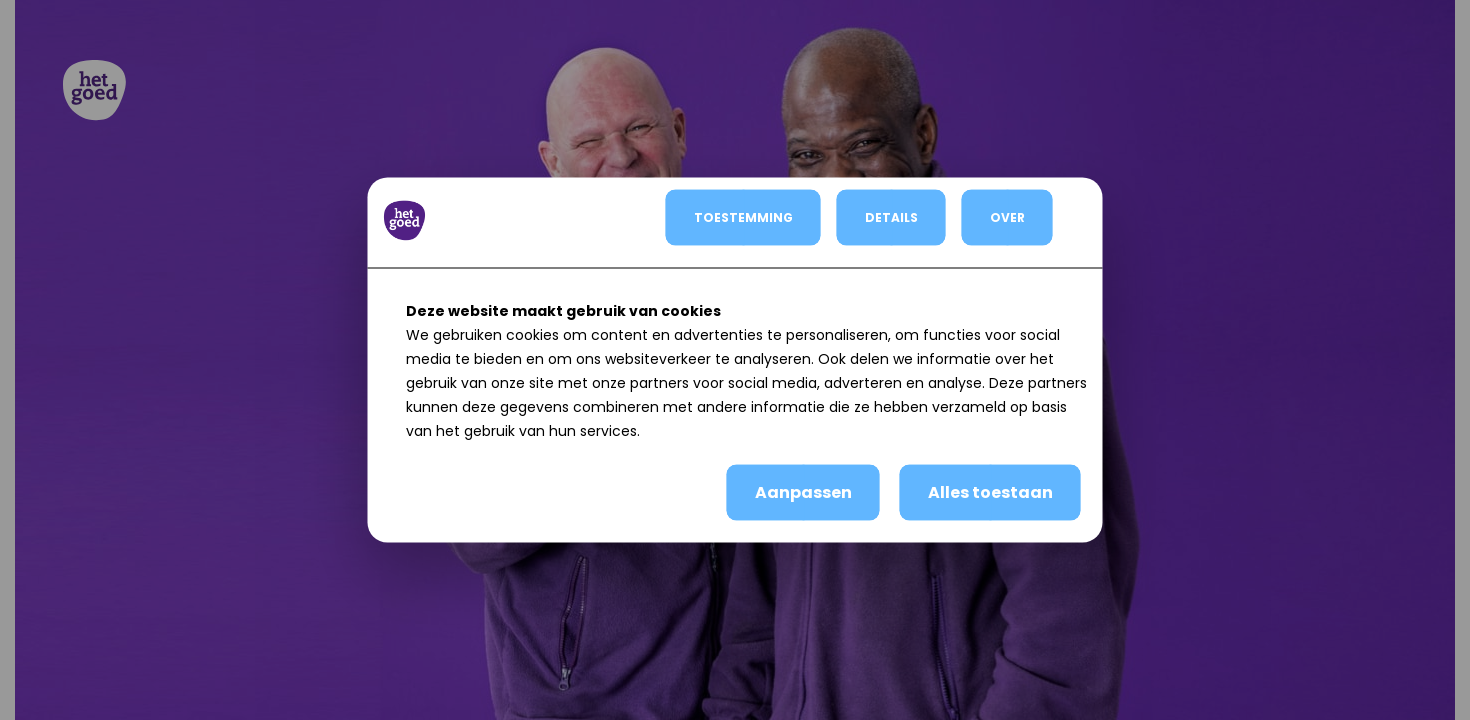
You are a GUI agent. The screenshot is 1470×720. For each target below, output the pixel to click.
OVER (1007, 217)
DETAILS (891, 217)
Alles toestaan (990, 492)
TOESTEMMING (743, 217)
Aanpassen (803, 492)
